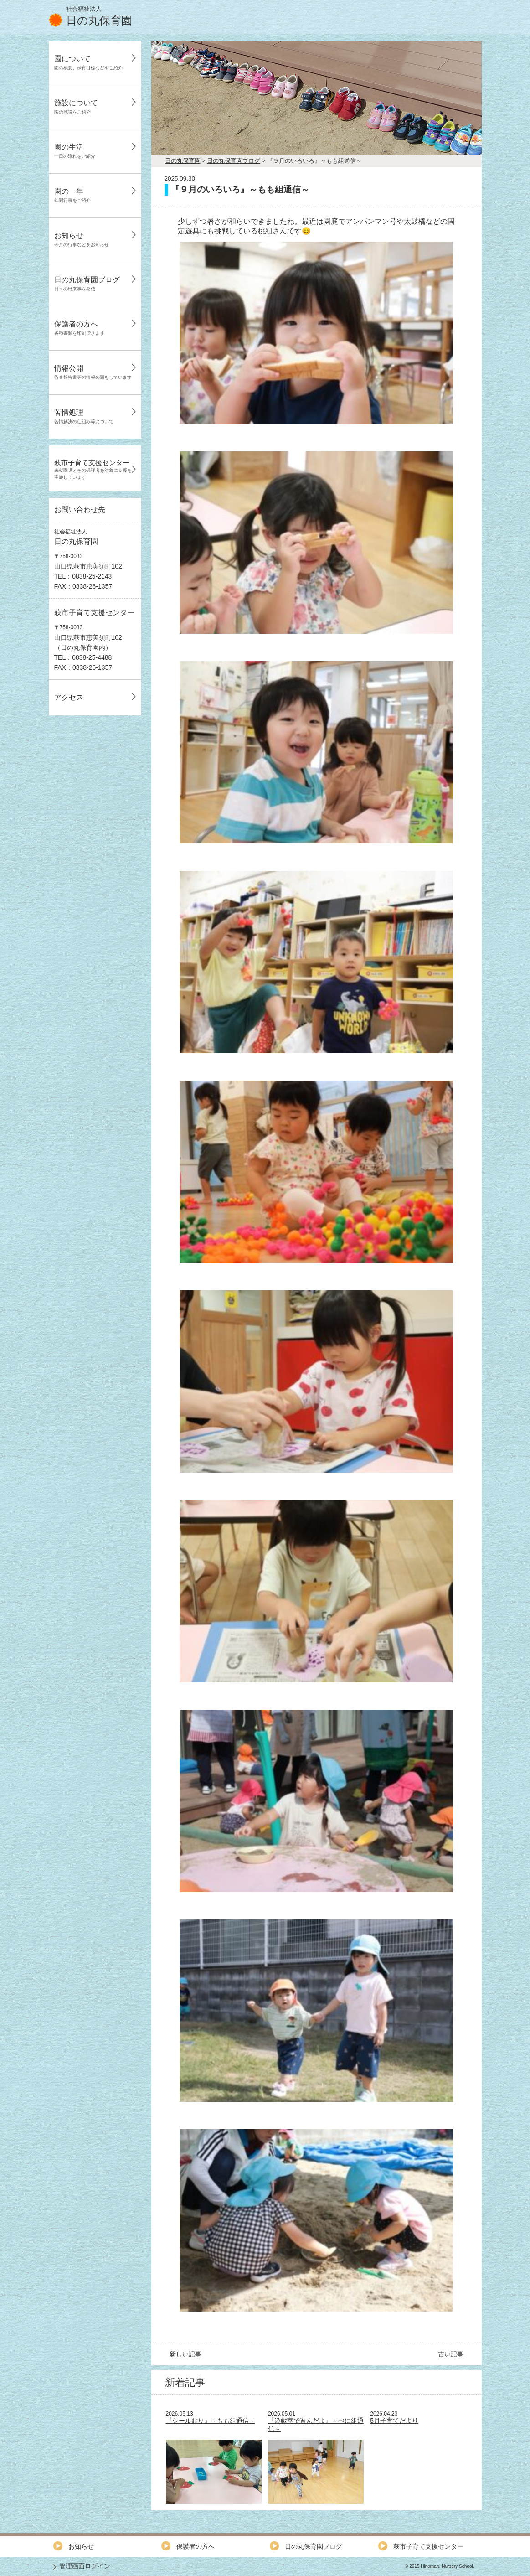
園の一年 (72, 195)
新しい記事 (185, 2354)
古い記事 (450, 2354)
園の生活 (74, 151)
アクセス (68, 697)
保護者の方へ (79, 328)
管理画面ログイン (84, 2566)
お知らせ (81, 239)
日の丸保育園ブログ (87, 283)
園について (88, 62)
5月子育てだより (394, 2420)
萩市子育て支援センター (93, 469)
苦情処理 (83, 416)
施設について (76, 106)
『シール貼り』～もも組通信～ (210, 2420)
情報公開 (93, 372)
